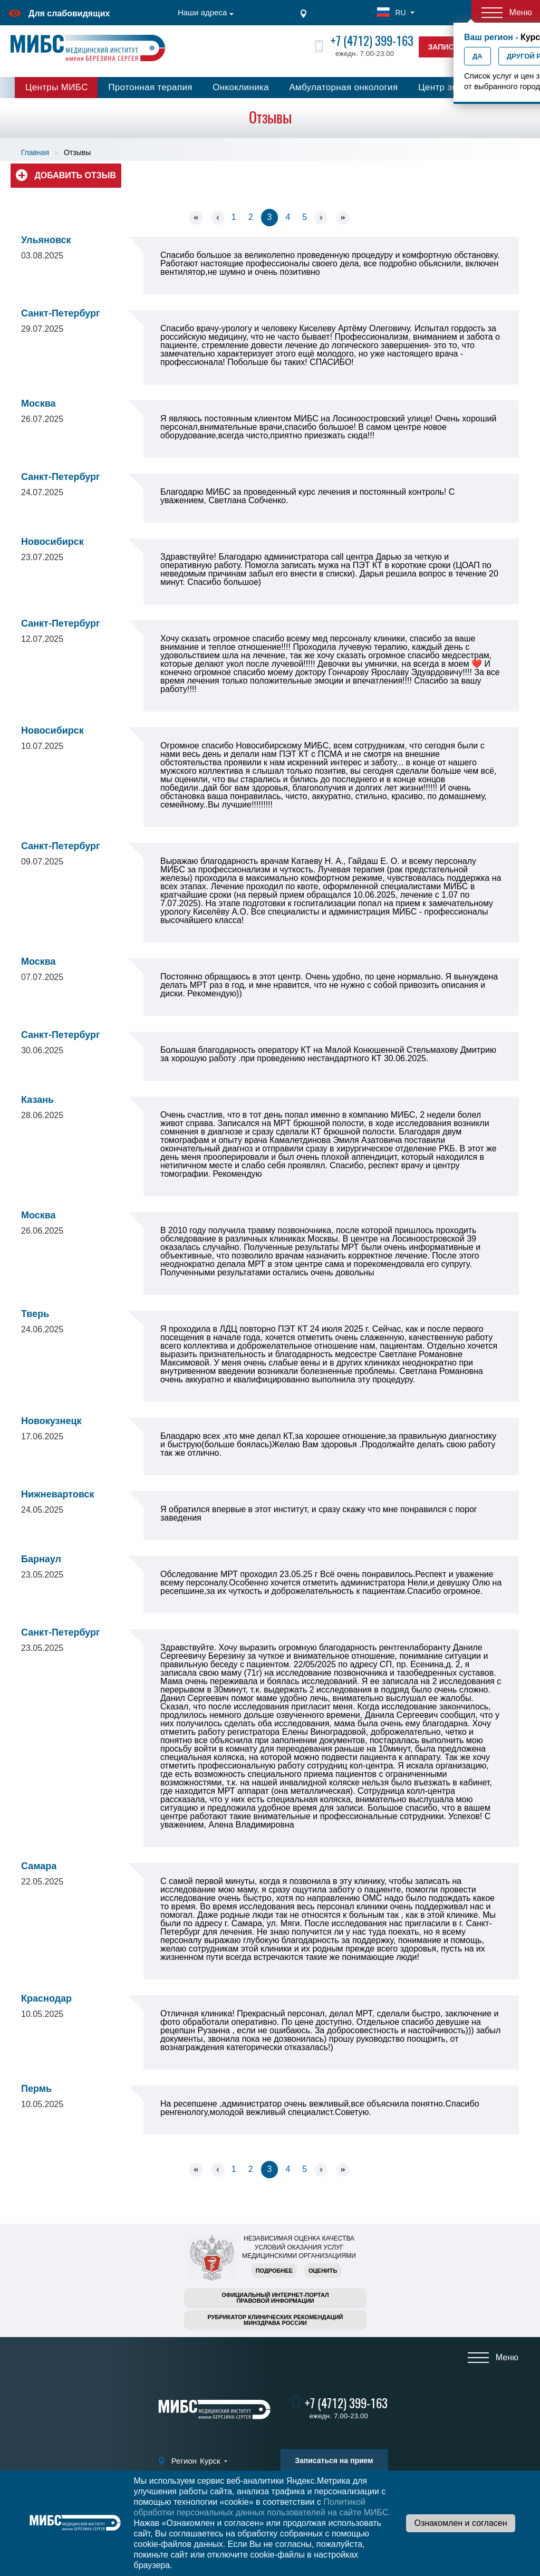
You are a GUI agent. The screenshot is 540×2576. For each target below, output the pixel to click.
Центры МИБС (56, 87)
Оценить (322, 2270)
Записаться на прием (334, 2460)
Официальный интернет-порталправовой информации (275, 2298)
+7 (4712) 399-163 (372, 41)
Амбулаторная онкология (343, 87)
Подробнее (274, 2270)
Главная (35, 152)
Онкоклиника (241, 87)
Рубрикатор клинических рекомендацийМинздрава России (275, 2320)
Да (477, 56)
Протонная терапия (150, 87)
